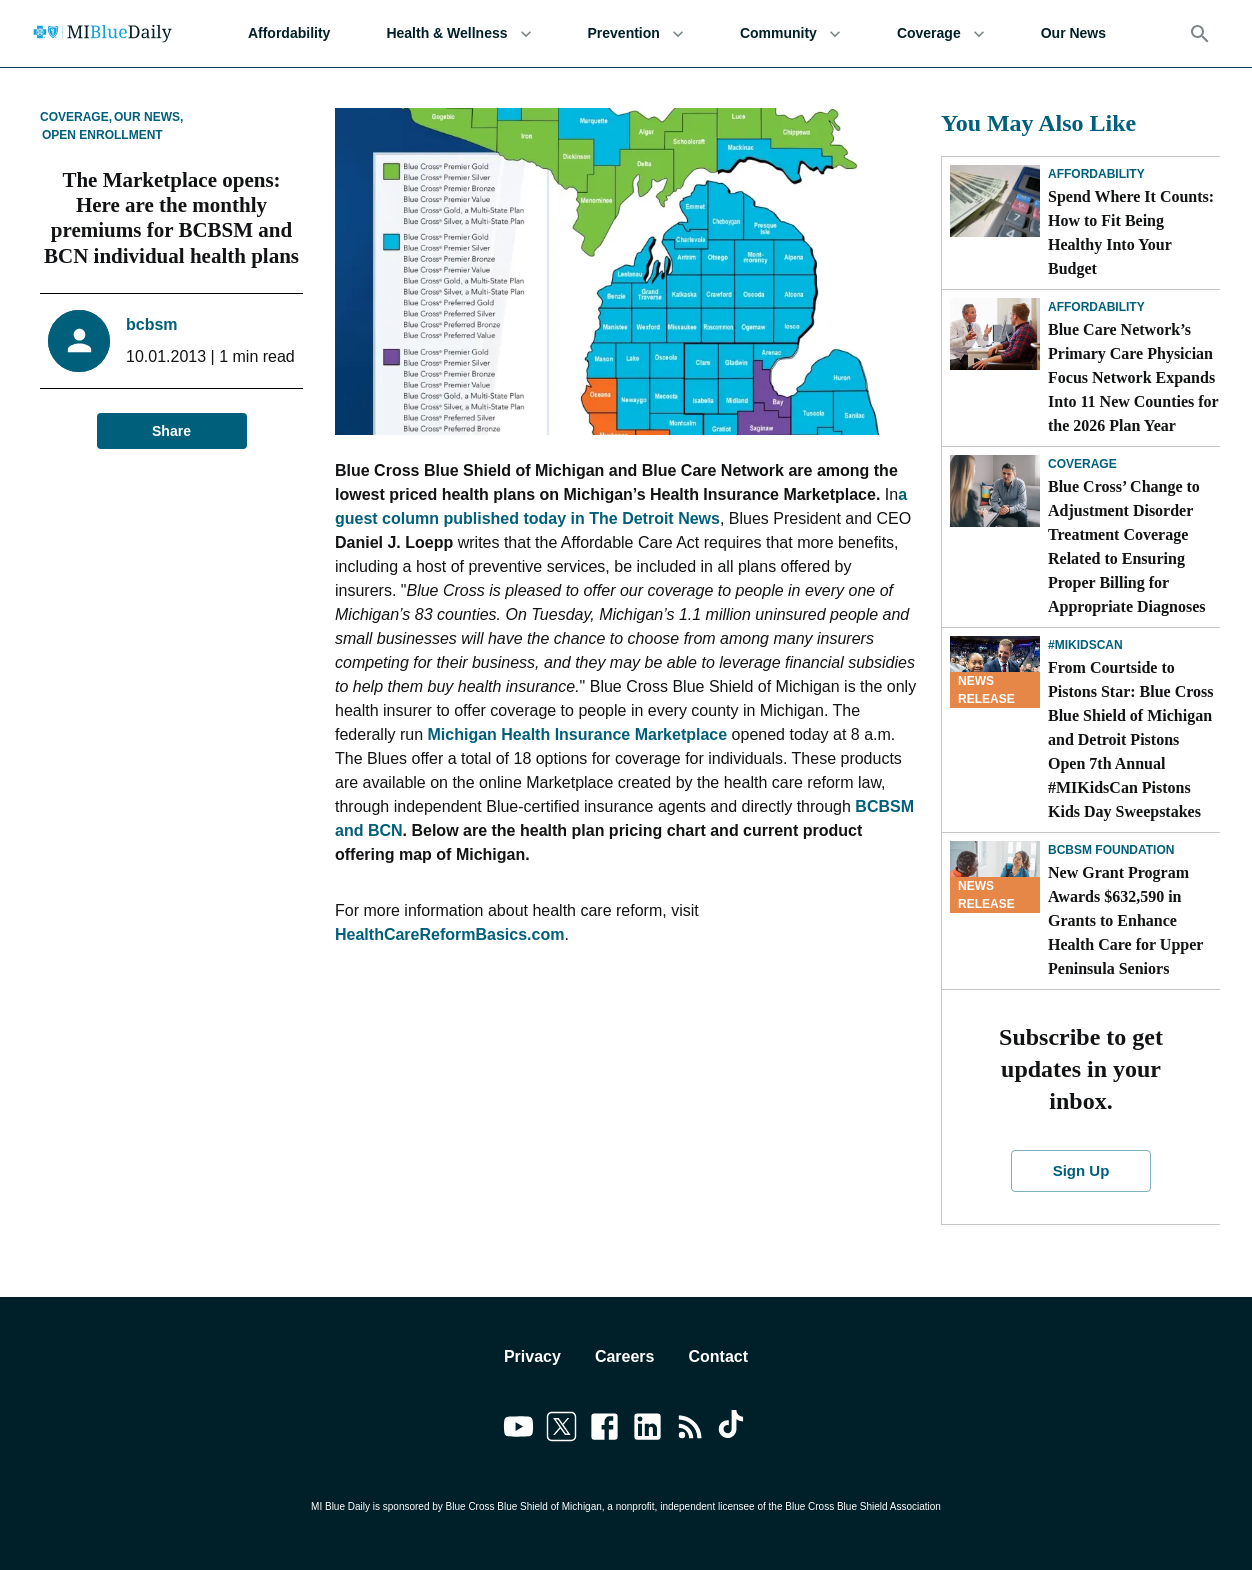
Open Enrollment (102, 135)
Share (172, 431)
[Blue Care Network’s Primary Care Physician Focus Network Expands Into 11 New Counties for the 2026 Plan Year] (995, 334)
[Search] (1200, 34)
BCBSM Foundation (1111, 850)
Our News (1073, 33)
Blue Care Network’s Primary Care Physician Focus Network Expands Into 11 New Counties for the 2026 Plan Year (1133, 377)
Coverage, (76, 117)
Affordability (289, 33)
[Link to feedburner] (690, 1430)
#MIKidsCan (1085, 645)
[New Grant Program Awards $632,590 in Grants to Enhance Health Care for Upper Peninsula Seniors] (995, 877)
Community (790, 33)
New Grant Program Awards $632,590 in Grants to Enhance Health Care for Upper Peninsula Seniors (1125, 920)
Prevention (636, 33)
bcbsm (152, 324)
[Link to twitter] (561, 1430)
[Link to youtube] (518, 1430)
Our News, (148, 117)
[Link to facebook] (604, 1430)
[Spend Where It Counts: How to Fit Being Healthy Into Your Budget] (995, 201)
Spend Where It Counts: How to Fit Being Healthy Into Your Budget (1131, 232)
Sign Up (1080, 1171)
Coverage (941, 33)
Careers (625, 1356)
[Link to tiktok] (733, 1430)
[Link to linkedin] (647, 1430)
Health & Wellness (458, 33)
